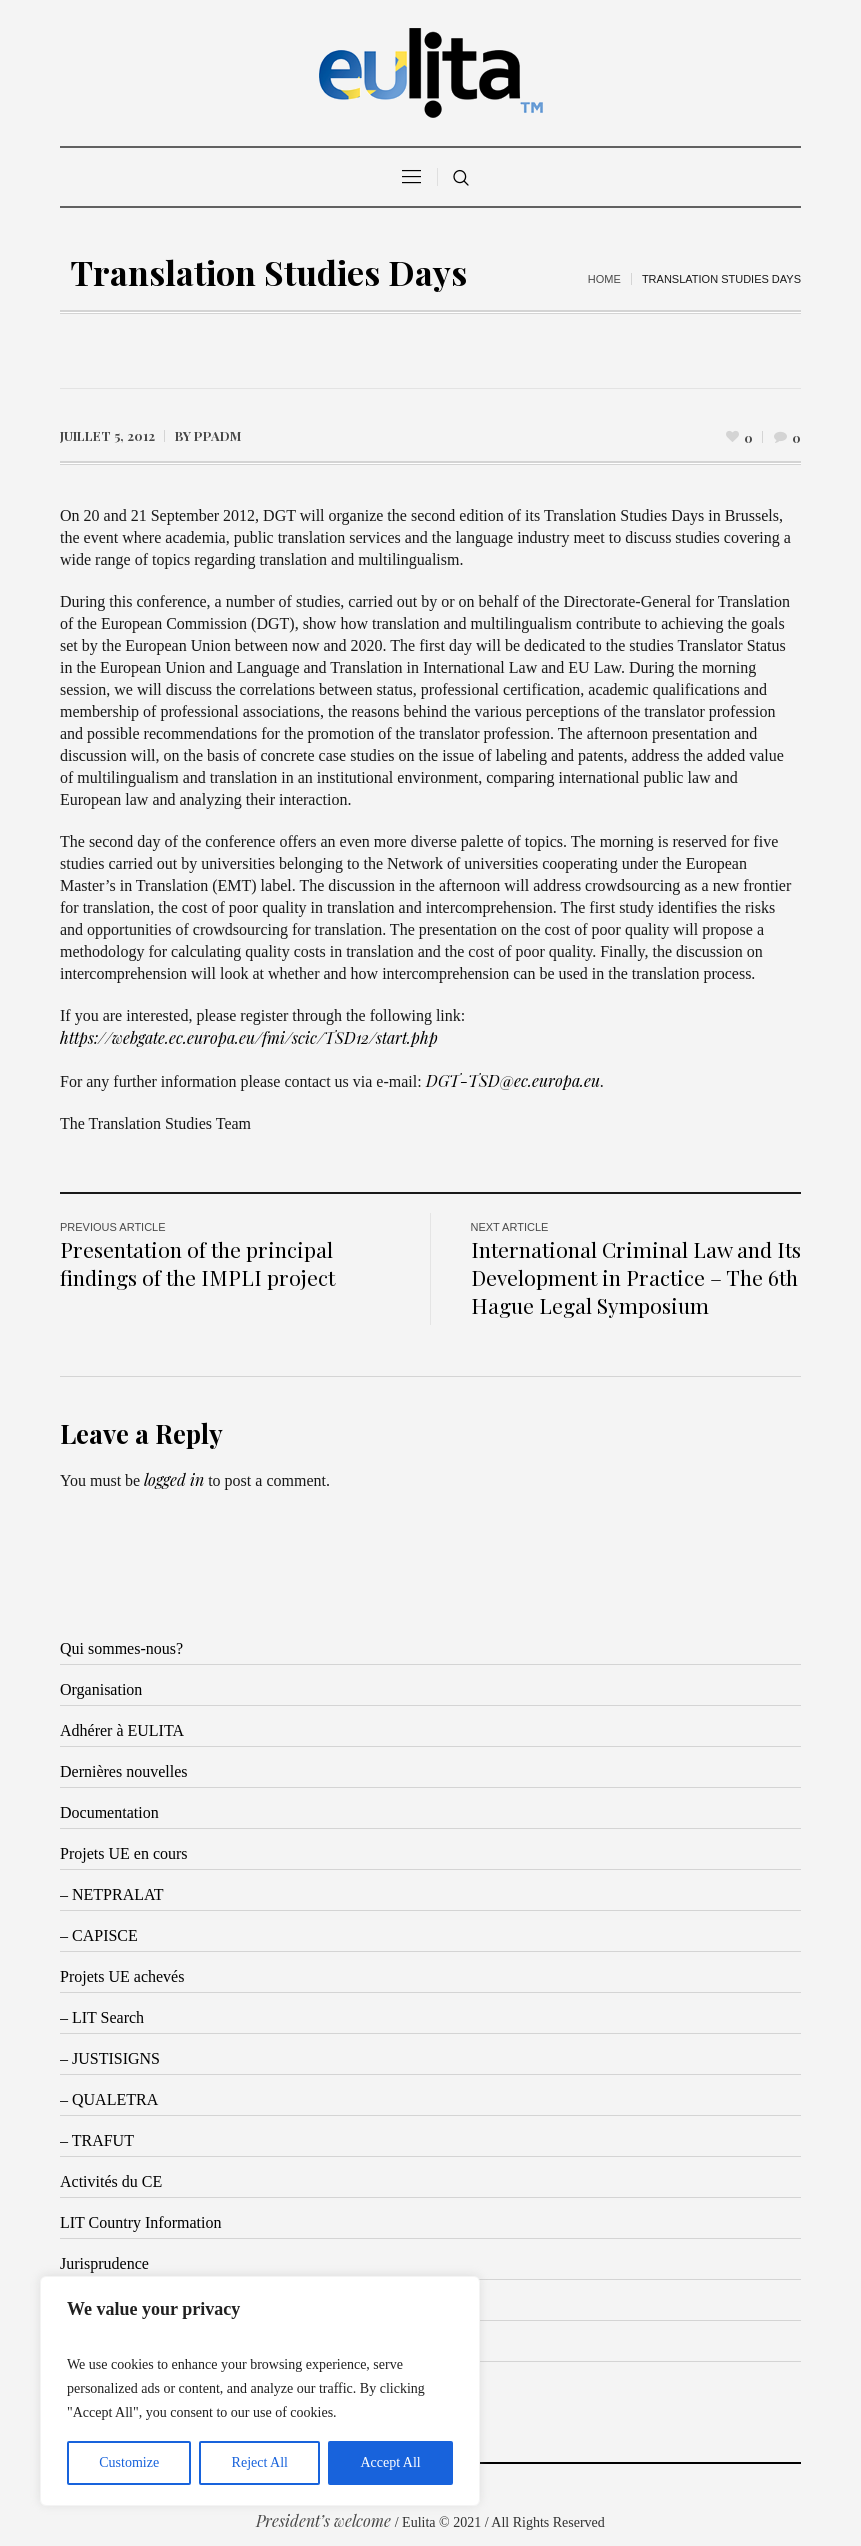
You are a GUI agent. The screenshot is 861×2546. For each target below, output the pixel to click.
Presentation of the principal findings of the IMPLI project (197, 1263)
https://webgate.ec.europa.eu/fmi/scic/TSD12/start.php (249, 1037)
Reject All (260, 2462)
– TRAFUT (97, 2140)
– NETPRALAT (112, 1894)
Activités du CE (111, 2181)
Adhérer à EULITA (122, 1730)
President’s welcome (323, 2520)
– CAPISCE (99, 1935)
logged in (174, 1479)
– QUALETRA (109, 2099)
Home (604, 279)
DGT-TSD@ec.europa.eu (513, 1080)
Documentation (109, 1812)
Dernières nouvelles (124, 1771)
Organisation (101, 1689)
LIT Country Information (140, 2222)
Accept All (390, 2462)
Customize (129, 2462)
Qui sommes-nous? (121, 1648)
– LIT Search (102, 2017)
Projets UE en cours (124, 1853)
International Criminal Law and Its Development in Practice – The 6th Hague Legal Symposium (636, 1277)
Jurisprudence (104, 2263)
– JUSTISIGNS (110, 2058)
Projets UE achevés (122, 1976)
